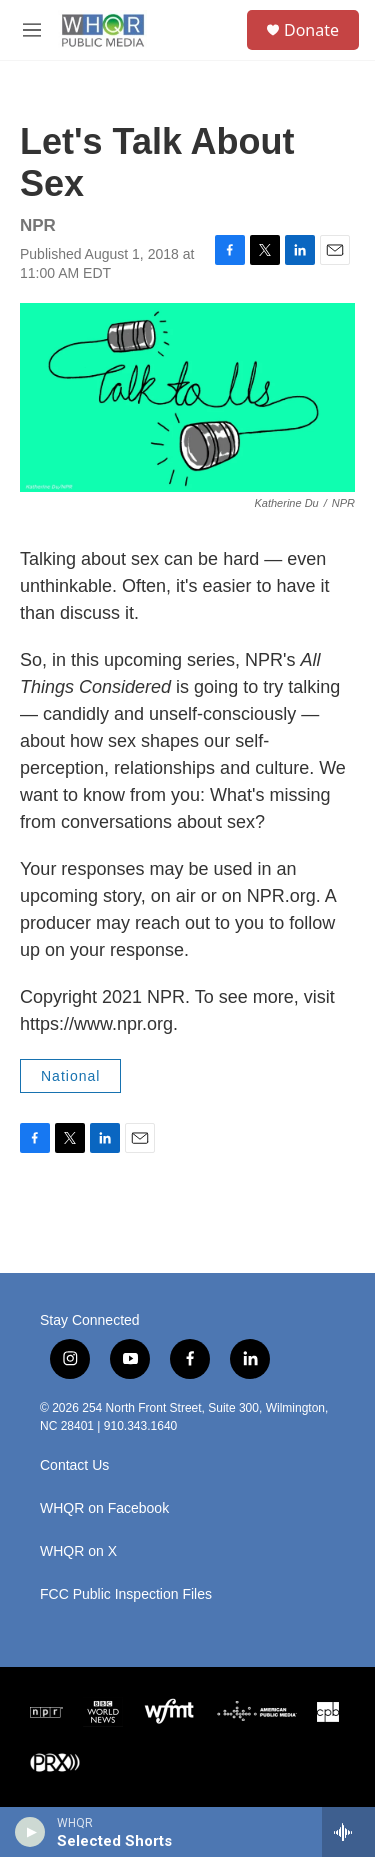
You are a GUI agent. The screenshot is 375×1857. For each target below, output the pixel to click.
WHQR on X (78, 1551)
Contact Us (74, 1465)
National (70, 1076)
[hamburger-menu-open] (32, 30)
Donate (311, 30)
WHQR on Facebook (104, 1508)
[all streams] (348, 1832)
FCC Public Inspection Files (126, 1594)
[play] (30, 1832)
